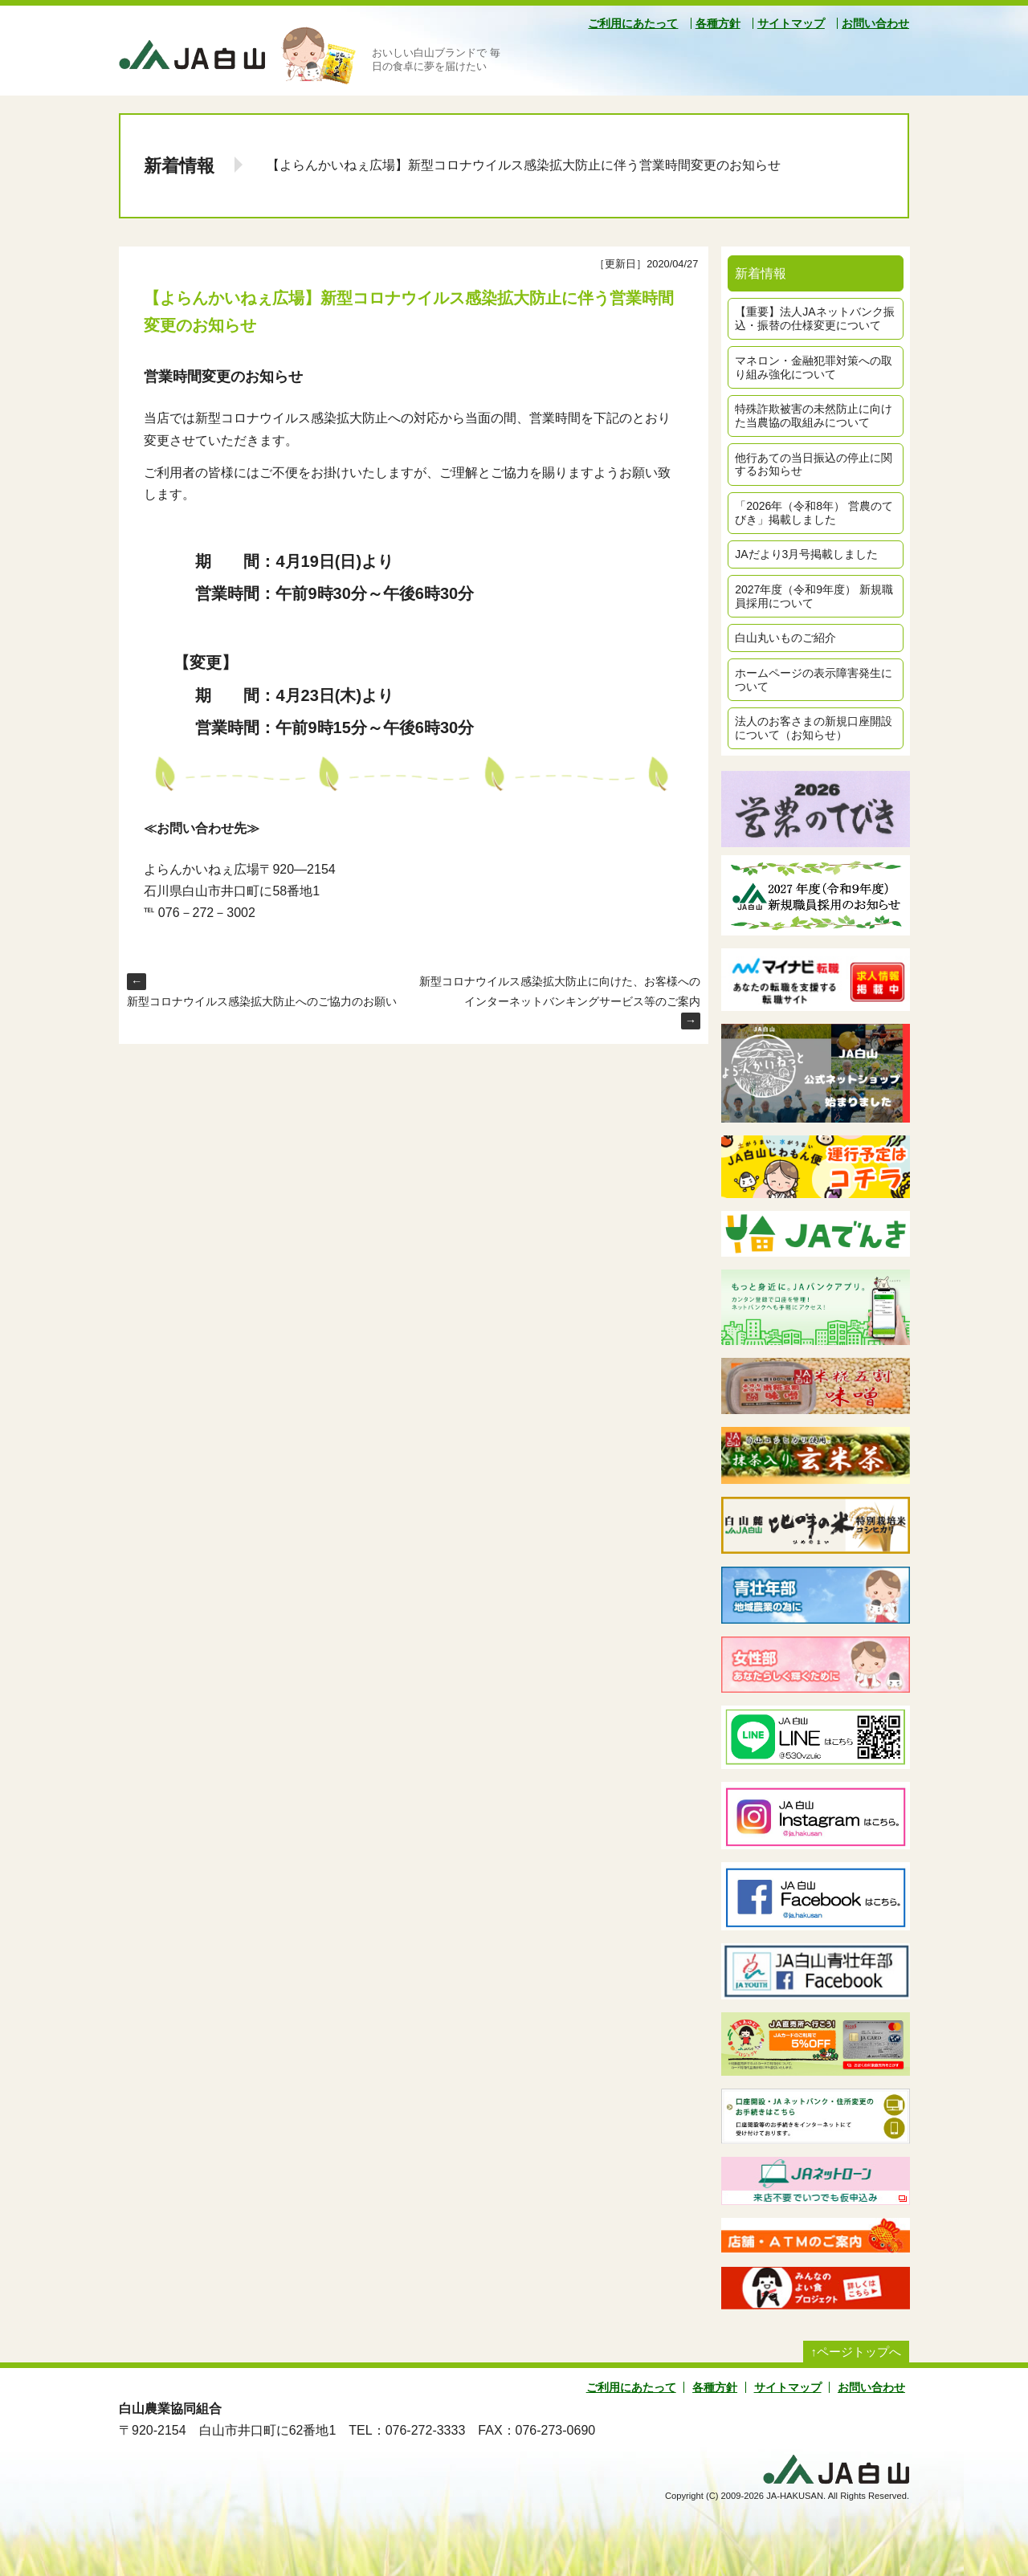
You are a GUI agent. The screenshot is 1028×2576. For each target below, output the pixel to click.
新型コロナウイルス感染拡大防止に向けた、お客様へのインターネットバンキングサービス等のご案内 (559, 991)
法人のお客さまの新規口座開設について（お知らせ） (813, 728)
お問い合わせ (875, 23)
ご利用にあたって (633, 23)
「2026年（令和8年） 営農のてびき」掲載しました (814, 512)
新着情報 (179, 166)
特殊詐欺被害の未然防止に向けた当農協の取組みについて (813, 415)
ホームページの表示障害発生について (813, 679)
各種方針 (718, 23)
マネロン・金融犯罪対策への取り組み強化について (813, 367)
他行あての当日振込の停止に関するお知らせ (813, 464)
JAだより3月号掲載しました (806, 554)
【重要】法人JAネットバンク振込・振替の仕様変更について (814, 318)
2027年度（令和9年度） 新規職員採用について (814, 596)
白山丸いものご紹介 (785, 637)
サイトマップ (791, 23)
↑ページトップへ (856, 2351)
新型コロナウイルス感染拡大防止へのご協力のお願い (262, 1001)
